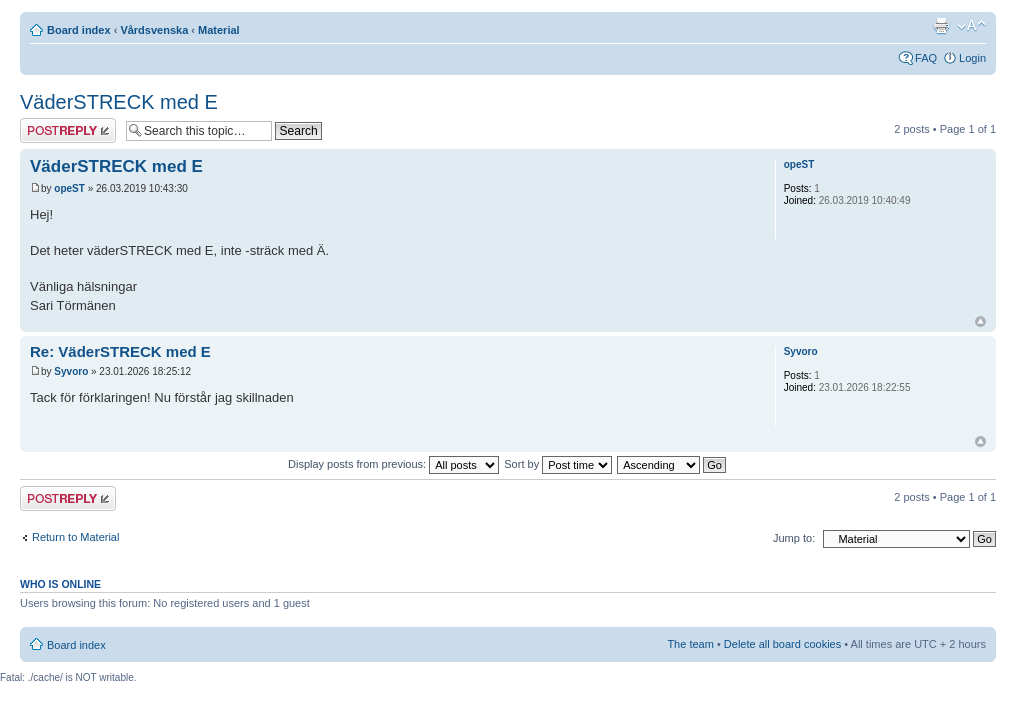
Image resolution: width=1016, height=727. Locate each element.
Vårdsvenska (154, 30)
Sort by (558, 464)
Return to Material (75, 537)
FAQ (926, 58)
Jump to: (794, 538)
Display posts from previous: (393, 464)
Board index (79, 30)
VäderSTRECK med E (119, 102)
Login (972, 58)
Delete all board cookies (782, 644)
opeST (69, 188)
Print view (941, 26)
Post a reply (68, 130)
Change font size (971, 26)
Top (980, 321)
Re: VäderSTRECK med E (120, 351)
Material (219, 30)
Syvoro (71, 371)
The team (690, 644)
